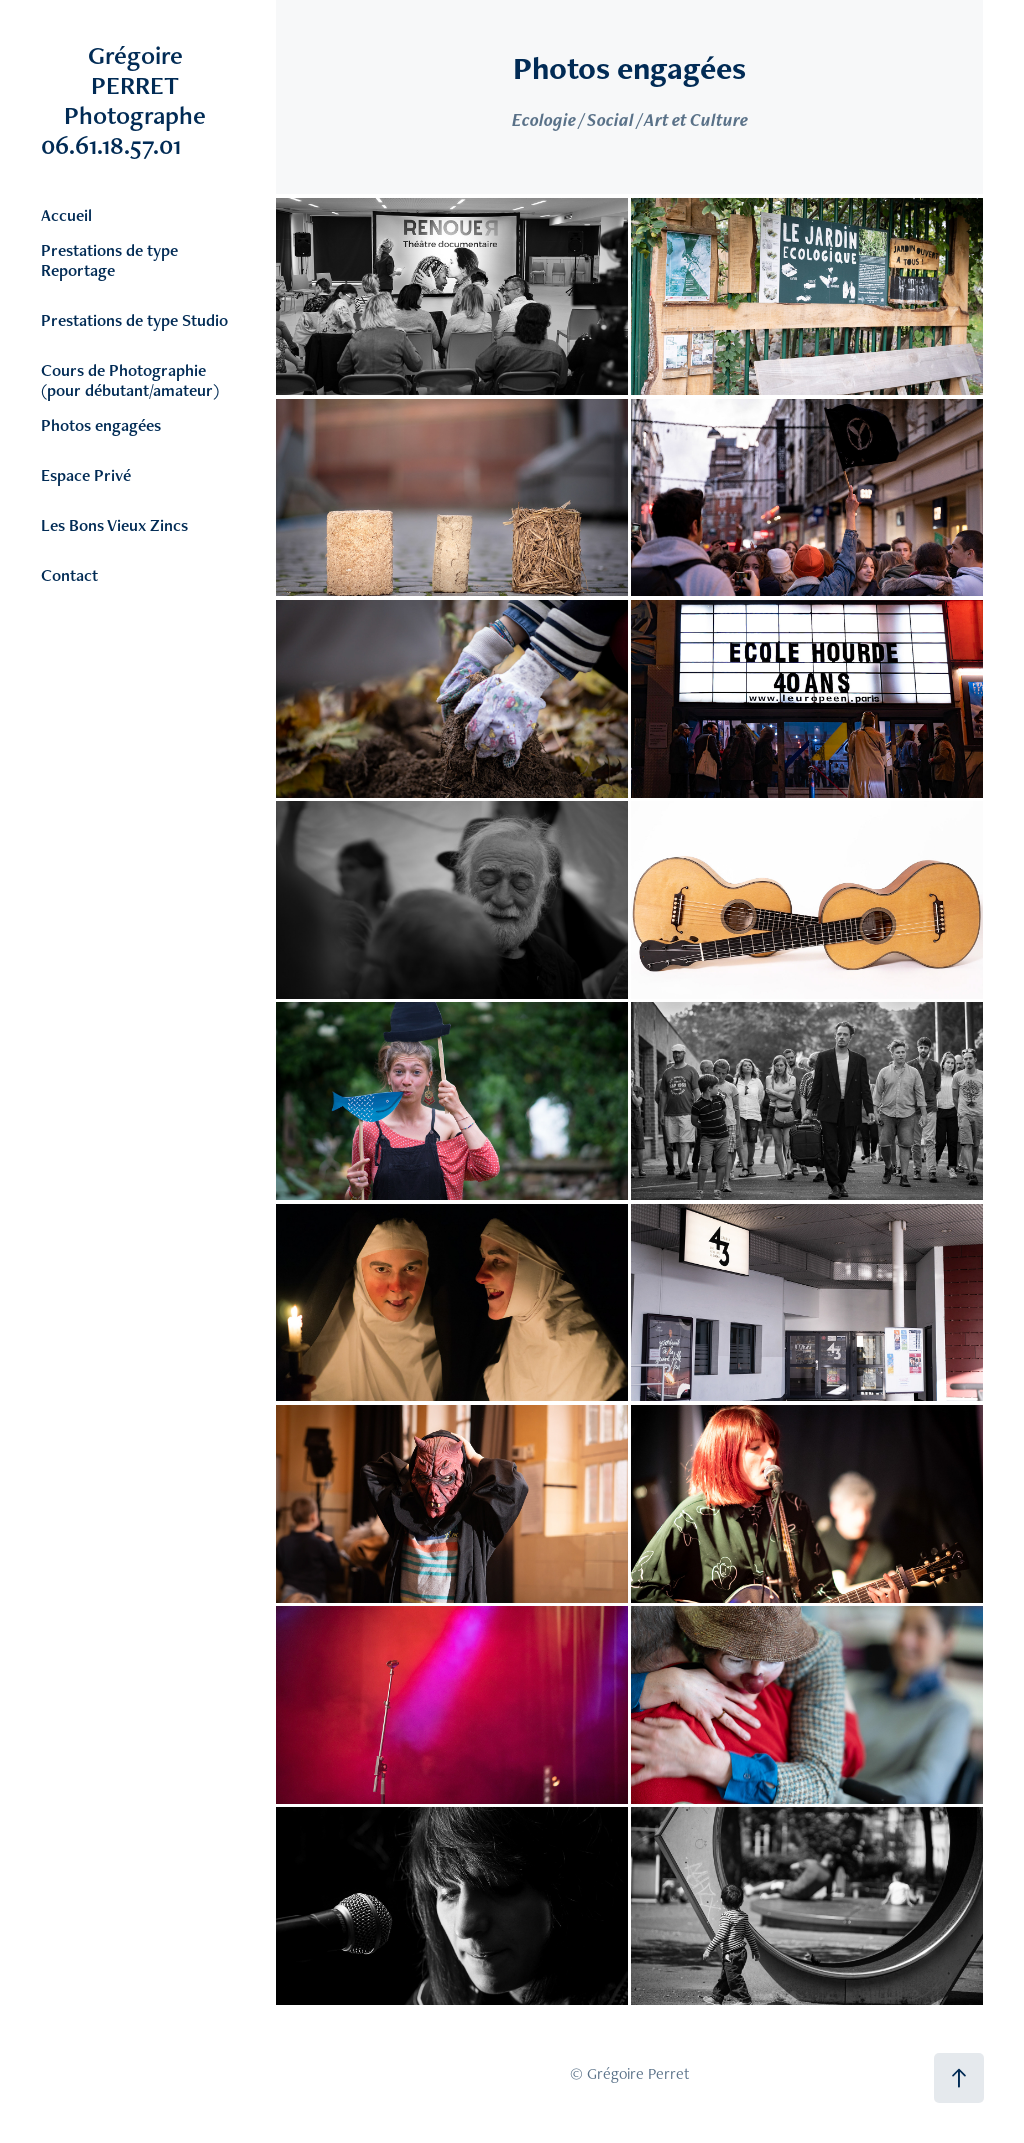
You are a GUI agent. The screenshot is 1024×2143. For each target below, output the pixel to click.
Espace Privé (86, 475)
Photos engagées (101, 425)
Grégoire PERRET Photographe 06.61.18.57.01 (150, 100)
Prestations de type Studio (134, 320)
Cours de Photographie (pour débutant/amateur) (130, 380)
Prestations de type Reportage (109, 260)
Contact (69, 575)
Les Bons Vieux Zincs (114, 525)
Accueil (66, 215)
